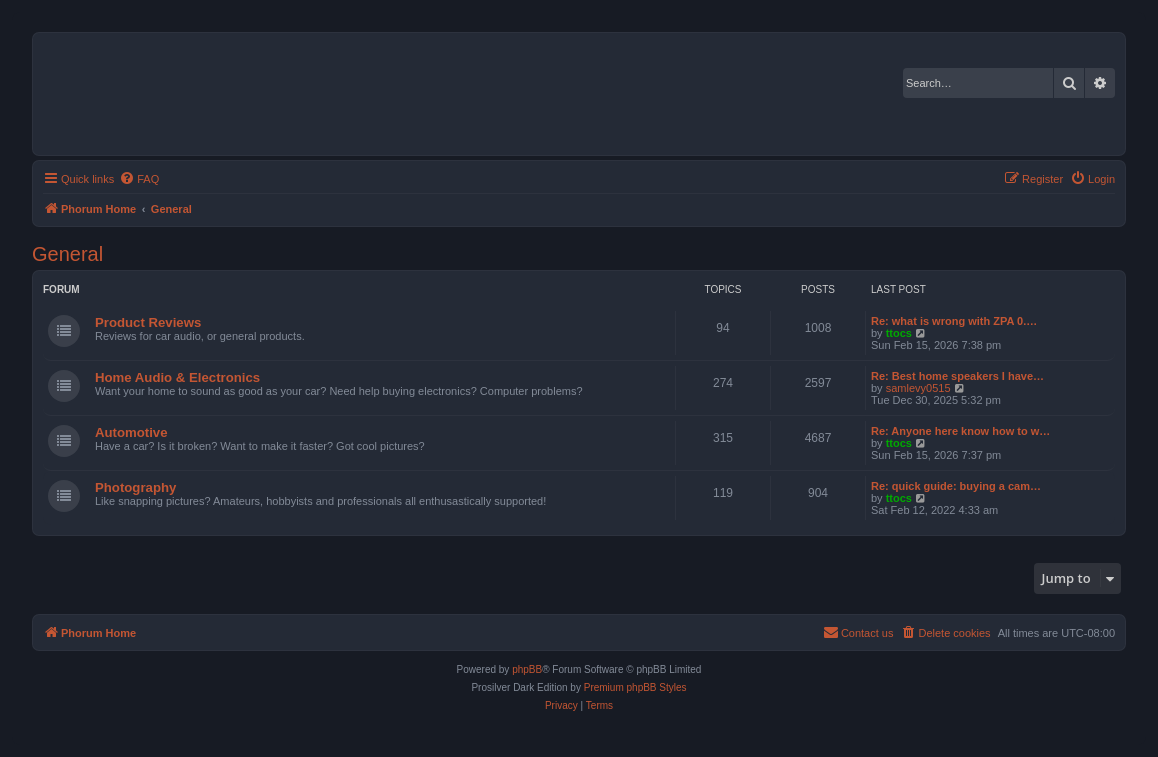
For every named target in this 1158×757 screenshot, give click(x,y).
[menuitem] (139, 179)
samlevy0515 (918, 388)
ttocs (899, 333)
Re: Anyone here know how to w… (960, 431)
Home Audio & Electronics (177, 377)
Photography (135, 487)
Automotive (131, 432)
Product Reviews (148, 322)
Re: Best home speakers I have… (957, 376)
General (67, 254)
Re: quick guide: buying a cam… (956, 486)
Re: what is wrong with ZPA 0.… (954, 321)
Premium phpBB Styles (635, 687)
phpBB (527, 669)
